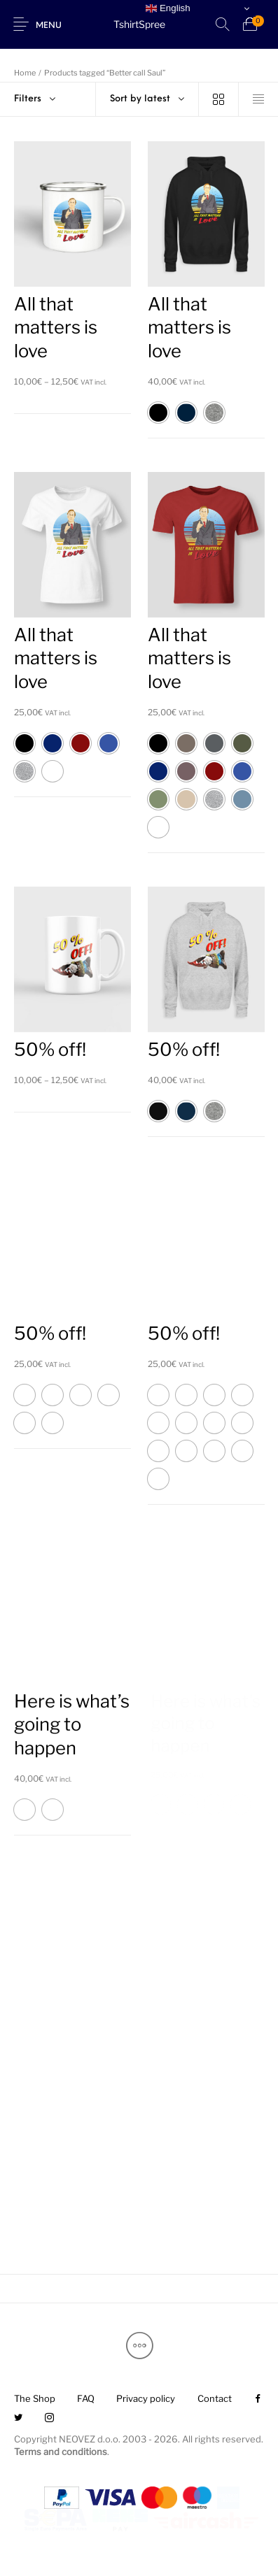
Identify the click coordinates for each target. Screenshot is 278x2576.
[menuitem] (34, 2398)
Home (25, 73)
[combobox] (147, 99)
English (168, 8)
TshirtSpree (139, 24)
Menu (49, 26)
